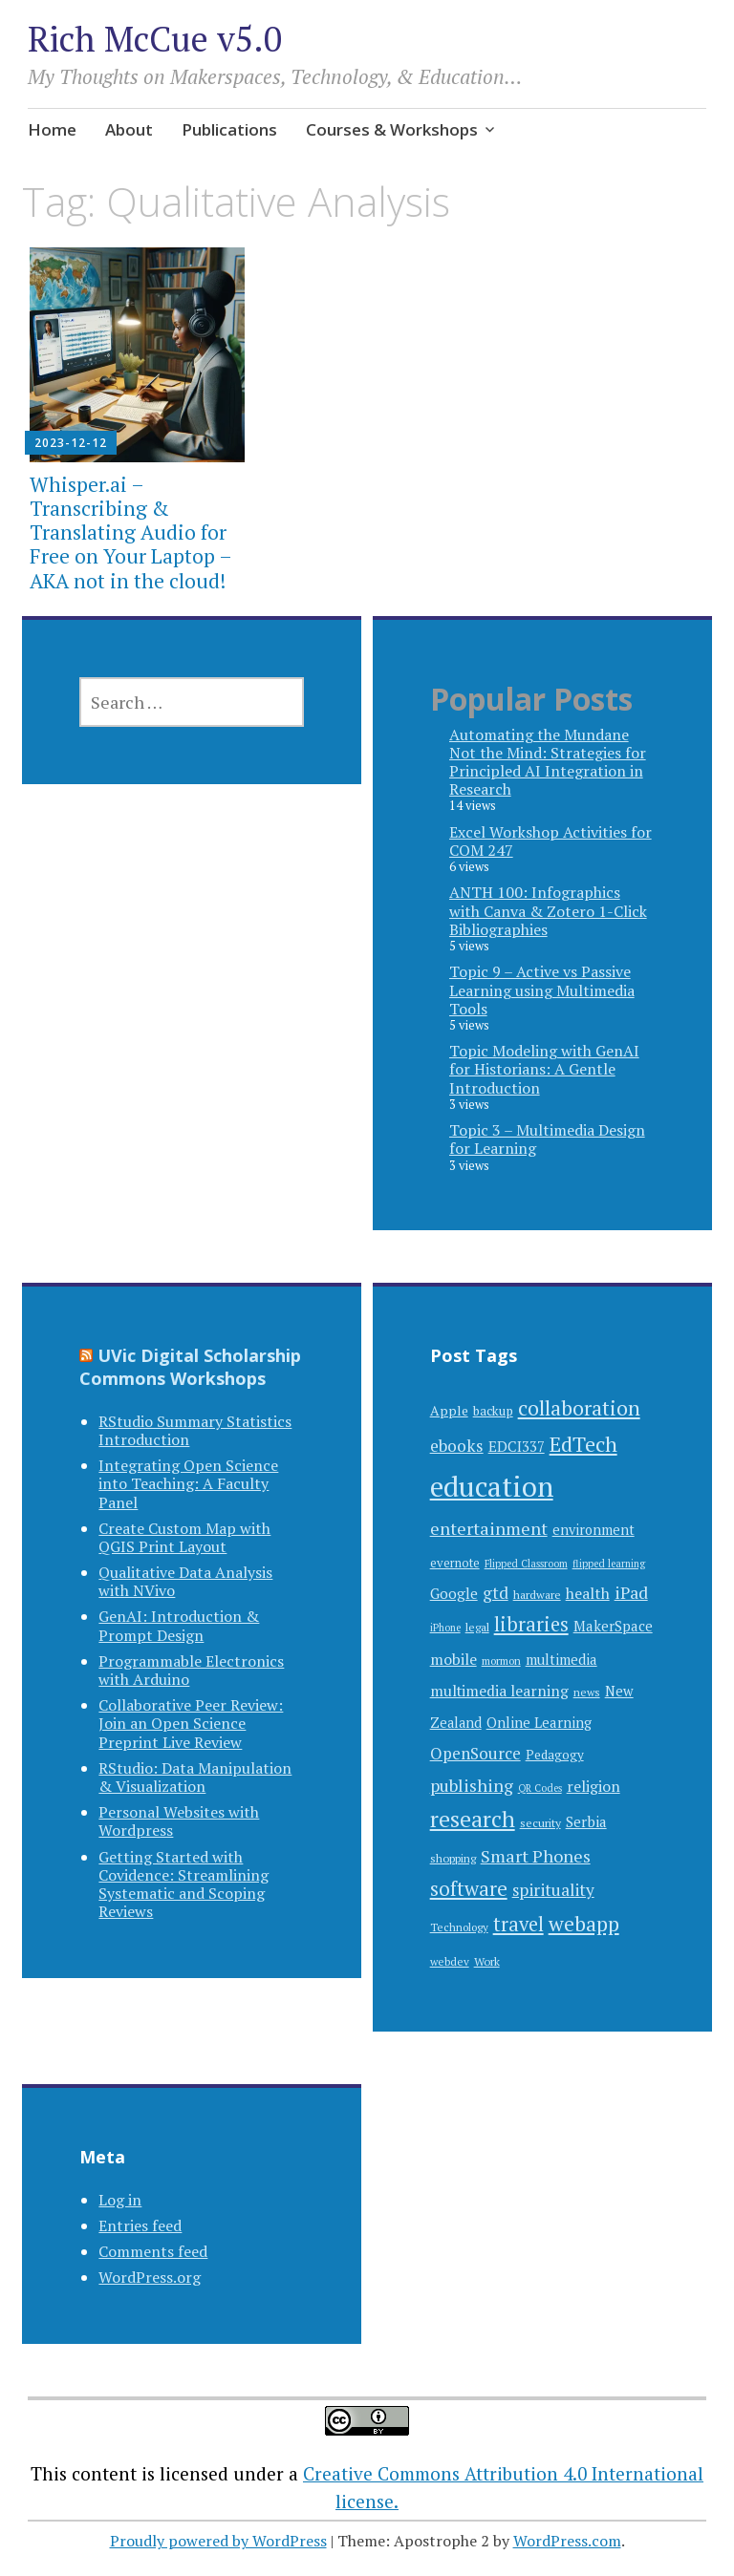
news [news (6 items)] (586, 1692)
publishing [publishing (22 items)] (471, 1785)
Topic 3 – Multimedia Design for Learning (547, 1139)
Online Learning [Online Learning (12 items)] (539, 1723)
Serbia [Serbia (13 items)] (586, 1821)
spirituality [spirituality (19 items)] (553, 1890)
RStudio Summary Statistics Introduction (194, 1430)
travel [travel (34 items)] (518, 1924)
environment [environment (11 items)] (593, 1530)
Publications (229, 129)
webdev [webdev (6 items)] (449, 1961)
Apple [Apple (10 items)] (449, 1410)
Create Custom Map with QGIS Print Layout (184, 1537)
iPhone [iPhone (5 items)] (445, 1627)
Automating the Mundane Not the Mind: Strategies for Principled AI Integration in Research (547, 762)
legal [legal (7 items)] (477, 1626)
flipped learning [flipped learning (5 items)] (608, 1563)
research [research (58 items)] (472, 1819)
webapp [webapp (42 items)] (584, 1923)
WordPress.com (567, 2540)
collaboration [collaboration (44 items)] (579, 1407)
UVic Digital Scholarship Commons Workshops (190, 1367)
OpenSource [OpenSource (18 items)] (475, 1753)
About (129, 129)
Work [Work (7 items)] (487, 1961)
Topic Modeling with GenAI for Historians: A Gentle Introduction (544, 1068)
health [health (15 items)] (588, 1593)
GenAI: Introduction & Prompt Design (178, 1625)
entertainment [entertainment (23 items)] (489, 1528)
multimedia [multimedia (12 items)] (561, 1659)
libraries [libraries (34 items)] (531, 1624)
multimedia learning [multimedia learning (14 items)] (499, 1691)
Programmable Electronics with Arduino (191, 1670)
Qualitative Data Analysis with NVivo (185, 1581)
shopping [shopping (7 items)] (453, 1857)
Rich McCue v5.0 (155, 38)
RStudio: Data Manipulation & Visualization (194, 1777)
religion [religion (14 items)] (593, 1787)
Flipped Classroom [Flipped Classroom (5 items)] (526, 1563)
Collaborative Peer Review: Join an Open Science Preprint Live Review (190, 1723)
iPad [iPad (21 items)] (631, 1593)
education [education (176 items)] (491, 1486)
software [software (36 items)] (468, 1889)
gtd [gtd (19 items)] (495, 1593)
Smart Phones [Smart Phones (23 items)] (536, 1855)
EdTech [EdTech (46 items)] (583, 1444)
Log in (119, 2199)
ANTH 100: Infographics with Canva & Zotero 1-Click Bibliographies (548, 910)
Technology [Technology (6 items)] (459, 1927)
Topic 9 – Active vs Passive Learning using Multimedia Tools (542, 989)
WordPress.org (149, 2277)
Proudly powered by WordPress (218, 2540)
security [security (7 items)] (540, 1822)
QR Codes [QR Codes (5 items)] (540, 1788)
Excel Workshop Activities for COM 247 (550, 841)
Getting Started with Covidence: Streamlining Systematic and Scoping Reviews (183, 1884)
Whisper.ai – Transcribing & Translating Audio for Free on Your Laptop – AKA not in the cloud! (130, 532)
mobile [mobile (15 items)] (453, 1659)
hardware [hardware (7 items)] (537, 1594)
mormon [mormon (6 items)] (501, 1660)
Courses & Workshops (392, 129)
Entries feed (140, 2225)
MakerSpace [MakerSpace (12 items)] (613, 1626)
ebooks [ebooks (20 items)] (457, 1446)
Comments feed (152, 2251)
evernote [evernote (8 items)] (455, 1563)
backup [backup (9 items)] (493, 1410)
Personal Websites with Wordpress (178, 1821)
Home (52, 129)
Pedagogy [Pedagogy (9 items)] (555, 1754)
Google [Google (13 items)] (454, 1593)
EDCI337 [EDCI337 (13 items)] (516, 1446)
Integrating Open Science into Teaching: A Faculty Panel (188, 1483)
